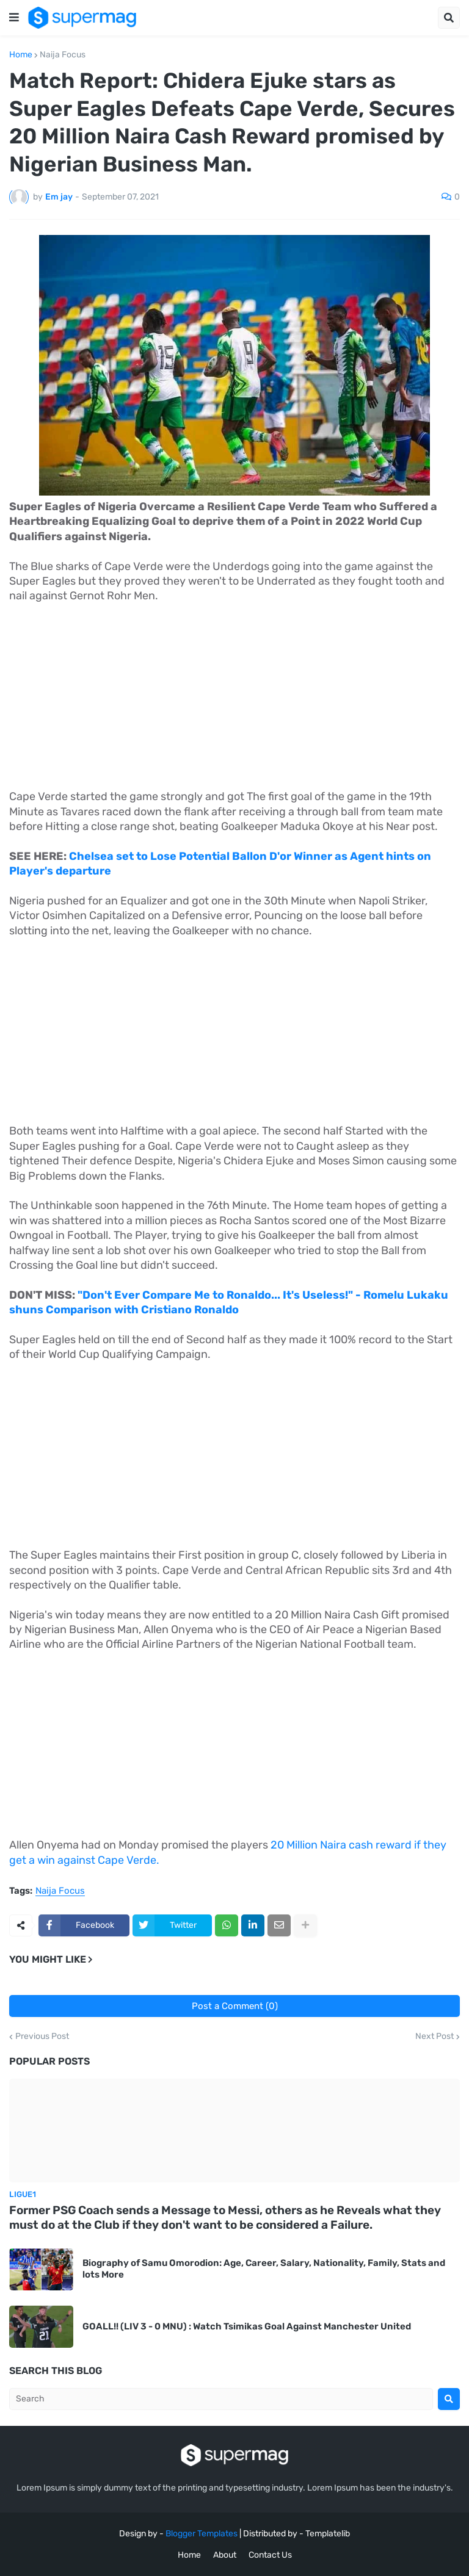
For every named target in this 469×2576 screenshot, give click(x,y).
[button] (14, 18)
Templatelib (327, 2533)
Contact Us (270, 2555)
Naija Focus (62, 55)
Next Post (434, 2036)
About (224, 2555)
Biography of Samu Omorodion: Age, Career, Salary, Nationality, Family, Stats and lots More (263, 2269)
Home (20, 55)
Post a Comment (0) (235, 2006)
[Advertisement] (234, 704)
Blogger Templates (201, 2533)
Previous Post (42, 2036)
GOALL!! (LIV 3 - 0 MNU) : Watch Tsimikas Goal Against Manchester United (246, 2326)
